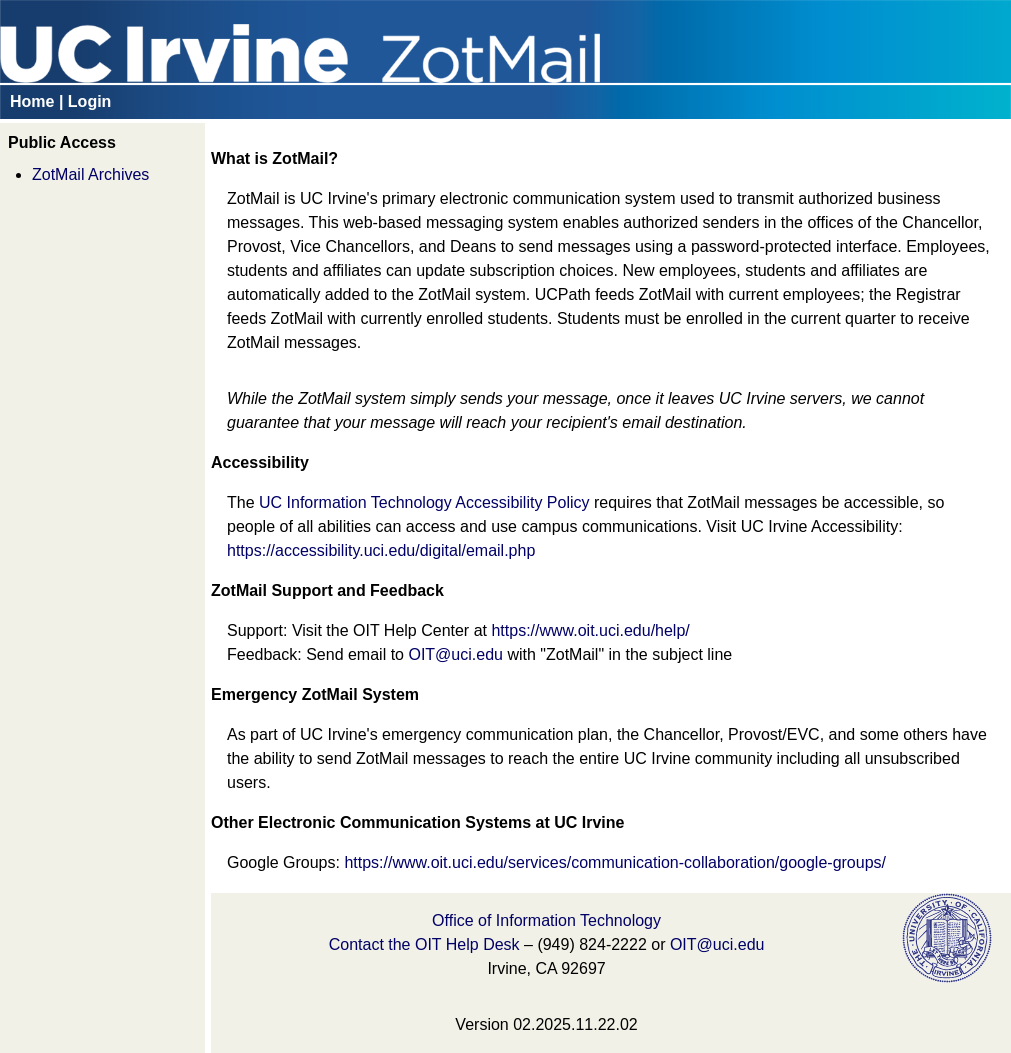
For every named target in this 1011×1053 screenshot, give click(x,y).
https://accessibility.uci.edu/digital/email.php (381, 550)
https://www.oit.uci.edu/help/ (590, 630)
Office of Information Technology (546, 920)
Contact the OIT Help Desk (424, 944)
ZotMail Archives (90, 174)
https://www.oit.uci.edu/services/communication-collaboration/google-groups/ (615, 862)
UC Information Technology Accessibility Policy (424, 502)
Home (32, 101)
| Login (85, 101)
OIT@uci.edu (455, 654)
